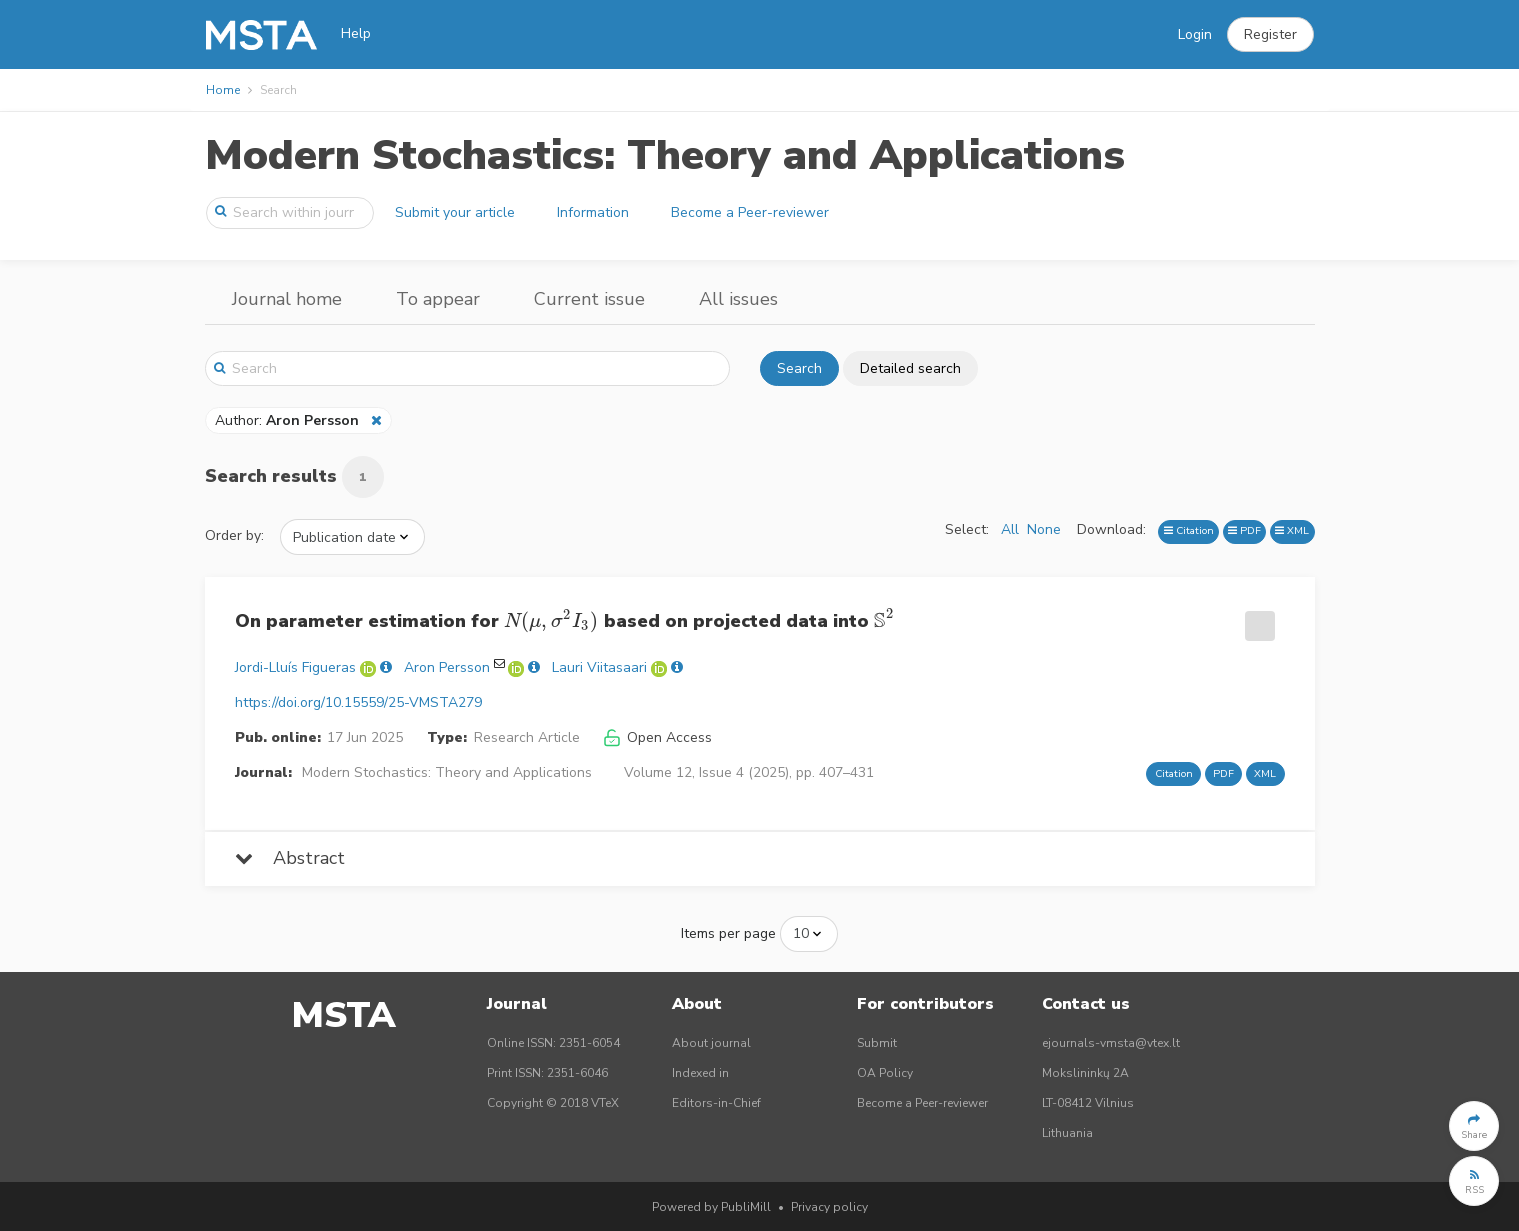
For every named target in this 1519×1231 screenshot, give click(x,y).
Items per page (728, 933)
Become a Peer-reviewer (750, 212)
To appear (438, 299)
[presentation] (552, 621)
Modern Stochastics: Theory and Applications (665, 155)
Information (593, 212)
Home (223, 90)
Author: (289, 420)
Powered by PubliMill (711, 1207)
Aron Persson (447, 667)
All (1010, 529)
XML (1292, 530)
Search (799, 368)
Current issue (589, 299)
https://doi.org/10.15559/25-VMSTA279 (358, 702)
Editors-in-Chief (716, 1103)
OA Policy (885, 1073)
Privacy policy (829, 1207)
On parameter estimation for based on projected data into (565, 623)
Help (356, 33)
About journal (711, 1043)
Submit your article (455, 212)
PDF (1244, 530)
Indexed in (700, 1073)
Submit (877, 1043)
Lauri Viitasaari (599, 667)
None (1044, 529)
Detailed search (910, 368)
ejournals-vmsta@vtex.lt (1111, 1043)
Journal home (287, 299)
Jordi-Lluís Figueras (295, 667)
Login (1195, 34)
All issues (738, 299)
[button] (1270, 35)
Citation (1189, 530)
